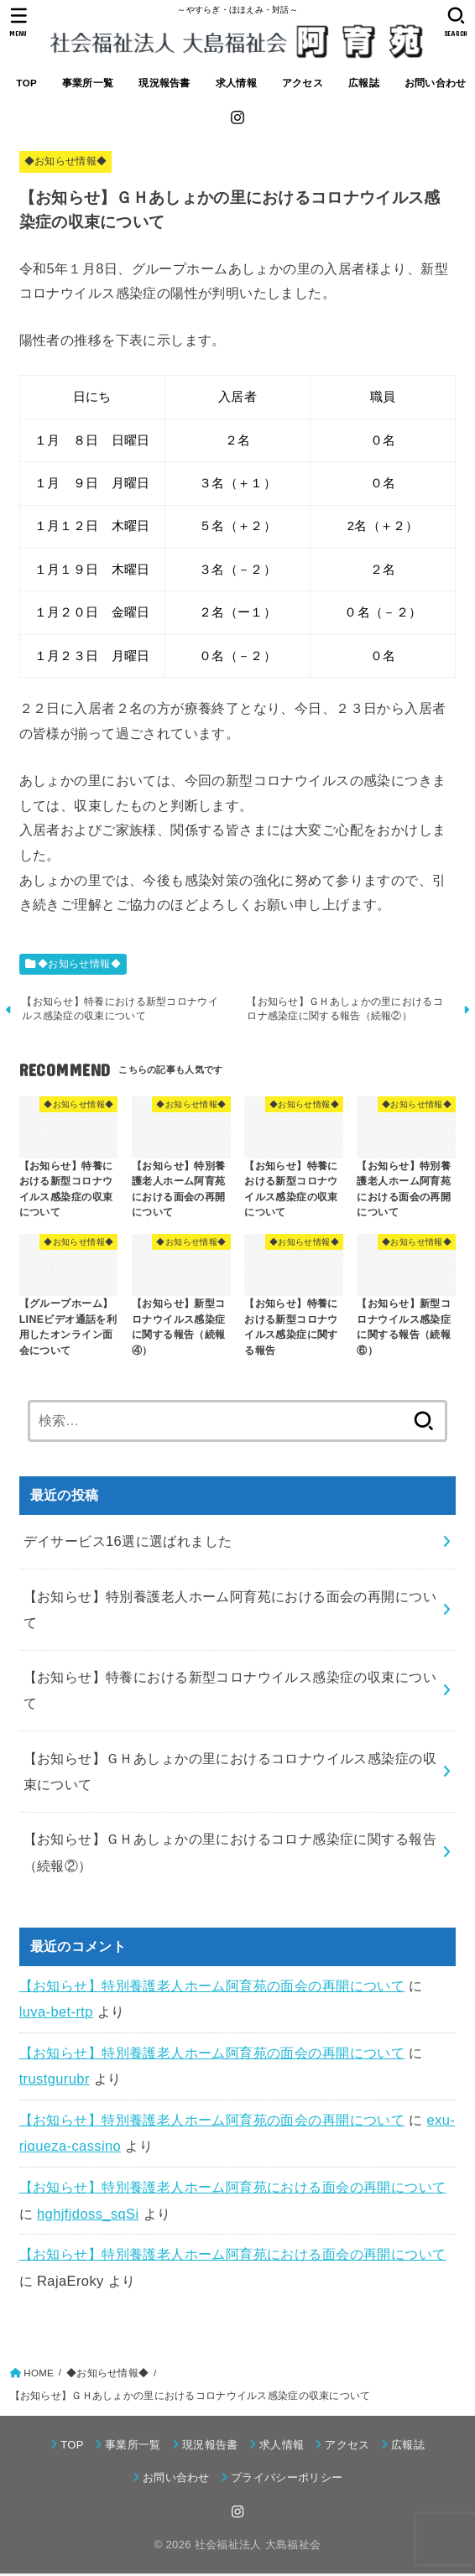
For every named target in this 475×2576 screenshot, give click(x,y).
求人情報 (236, 83)
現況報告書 (164, 83)
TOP (27, 83)
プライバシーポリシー (286, 2479)
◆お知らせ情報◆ (65, 161)
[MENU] (19, 22)
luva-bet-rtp (56, 2014)
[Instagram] (237, 117)
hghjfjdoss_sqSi (88, 2215)
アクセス (302, 83)
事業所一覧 (87, 83)
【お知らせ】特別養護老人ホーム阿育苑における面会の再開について (232, 2188)
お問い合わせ (436, 83)
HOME (38, 2375)
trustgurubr (54, 2081)
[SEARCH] (456, 22)
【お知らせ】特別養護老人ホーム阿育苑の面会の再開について (212, 1987)
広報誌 (363, 83)
